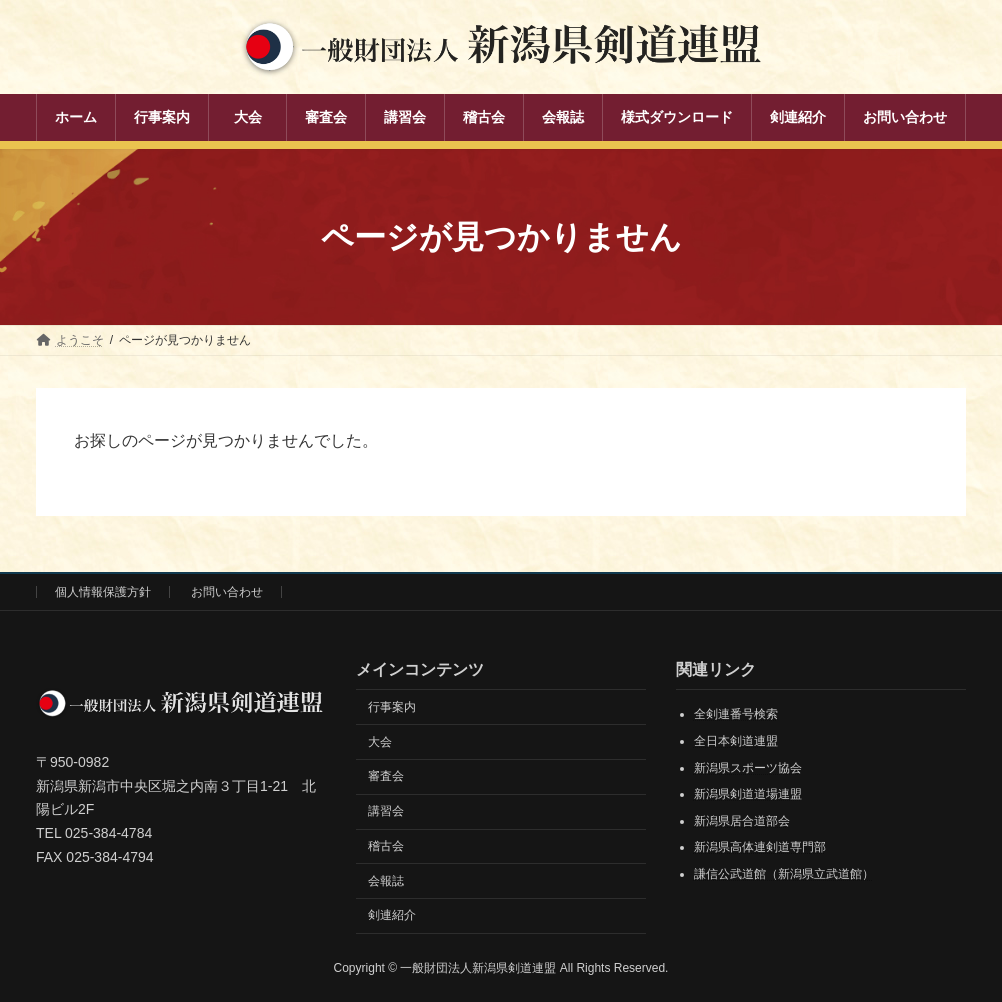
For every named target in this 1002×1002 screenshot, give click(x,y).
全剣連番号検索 (736, 715)
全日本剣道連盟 (736, 741)
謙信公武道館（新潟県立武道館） (784, 874)
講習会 (386, 811)
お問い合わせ (227, 592)
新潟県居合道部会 (742, 821)
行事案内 (392, 707)
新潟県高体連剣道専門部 (760, 848)
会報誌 (386, 881)
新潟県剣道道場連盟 (748, 794)
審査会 (386, 776)
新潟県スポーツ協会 (748, 768)
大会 (380, 742)
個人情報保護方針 (103, 592)
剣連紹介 (392, 916)
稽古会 (386, 846)
